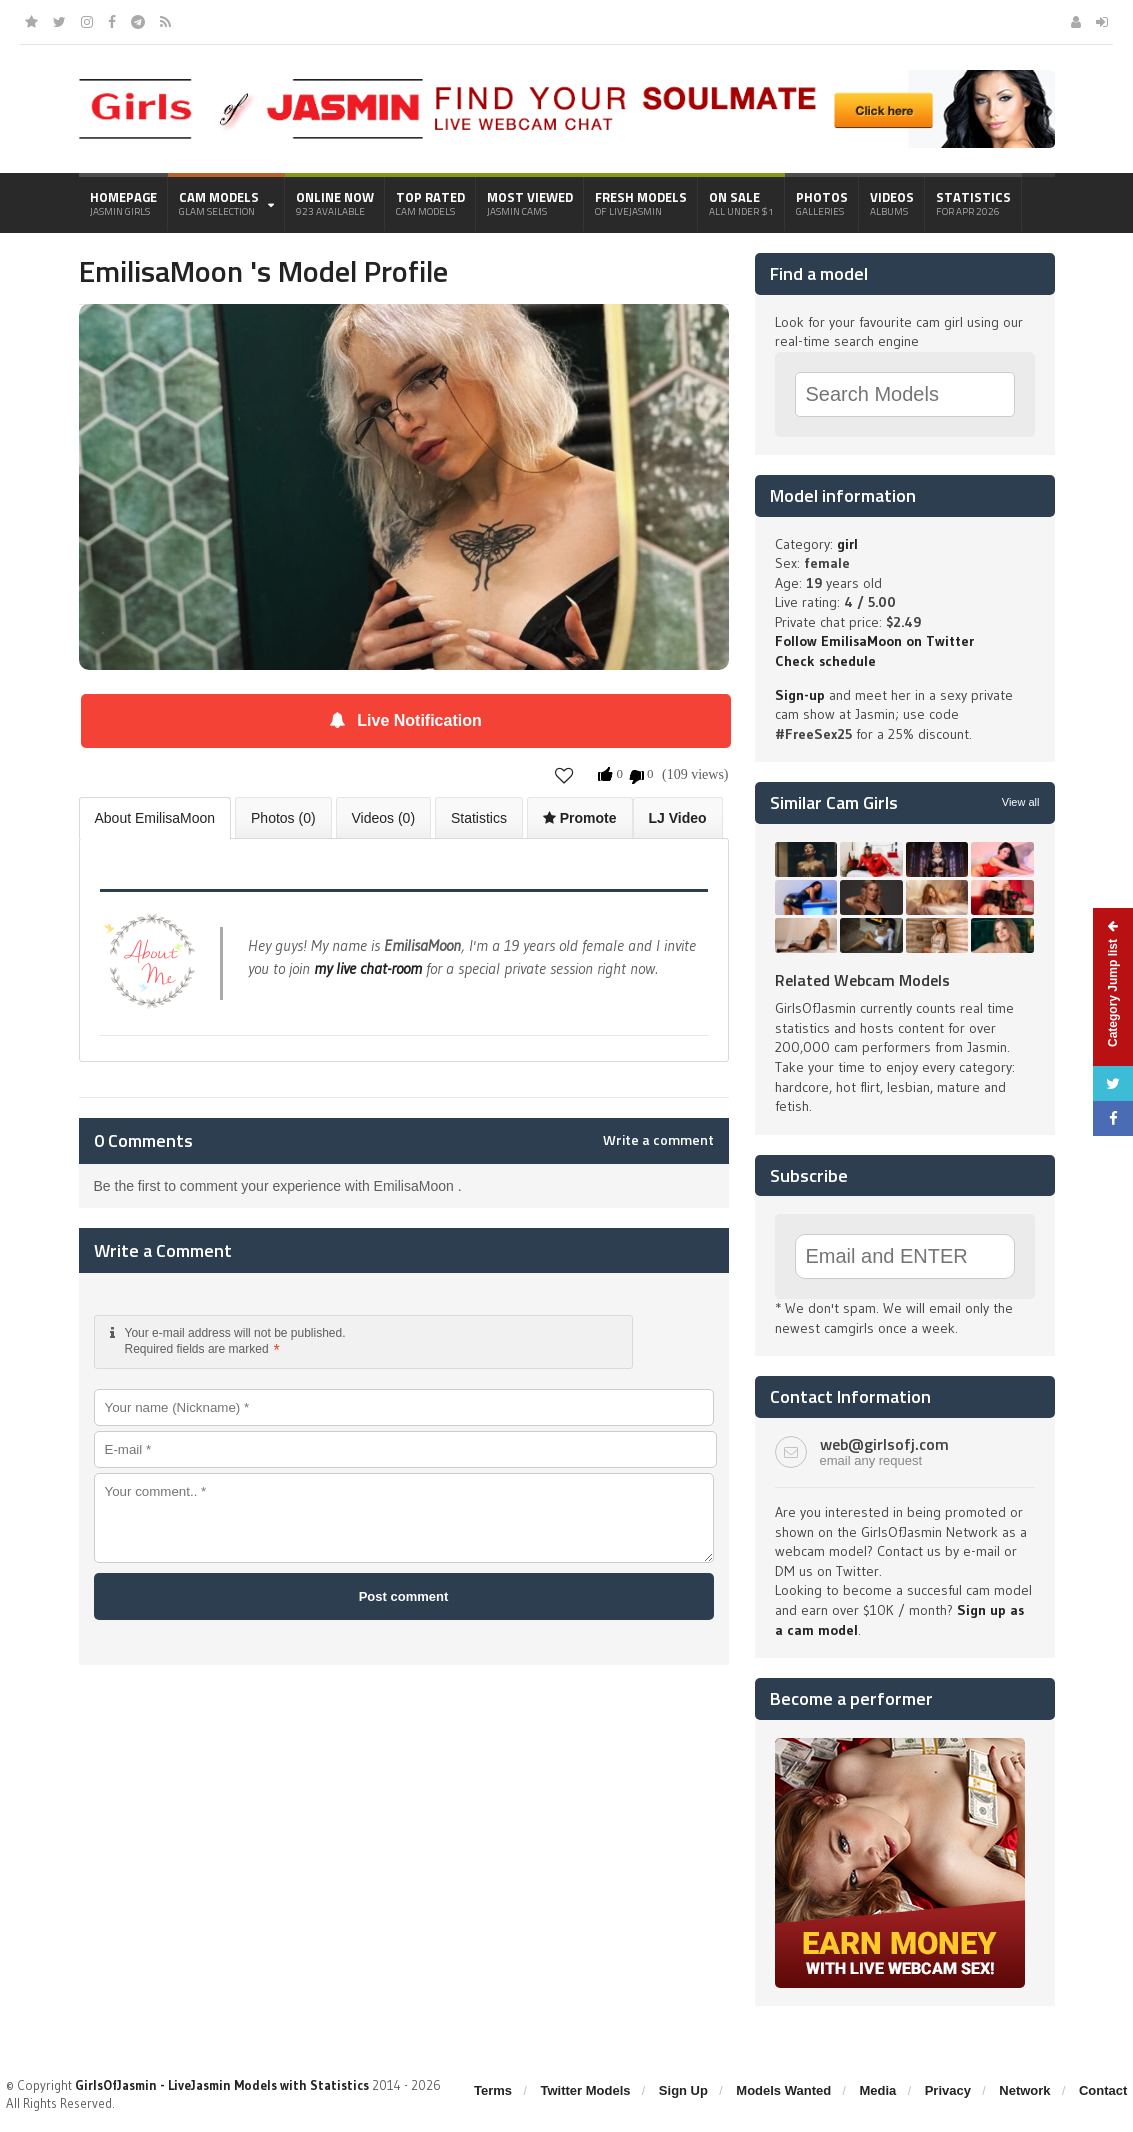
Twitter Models (585, 2090)
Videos (892, 203)
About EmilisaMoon (155, 818)
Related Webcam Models (862, 980)
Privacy (948, 2090)
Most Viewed (530, 203)
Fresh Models (641, 203)
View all (1021, 802)
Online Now (335, 203)
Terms (493, 2090)
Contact (1103, 2090)
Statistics (973, 203)
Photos (822, 203)
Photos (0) (283, 818)
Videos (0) (384, 818)
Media (878, 2090)
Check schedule (825, 661)
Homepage (123, 203)
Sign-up (800, 695)
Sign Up (683, 2090)
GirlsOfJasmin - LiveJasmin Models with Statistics (222, 2085)
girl (847, 544)
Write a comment (658, 1140)
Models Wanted (783, 2090)
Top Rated (430, 203)
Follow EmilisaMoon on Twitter (874, 641)
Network (1024, 2090)
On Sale (741, 203)
